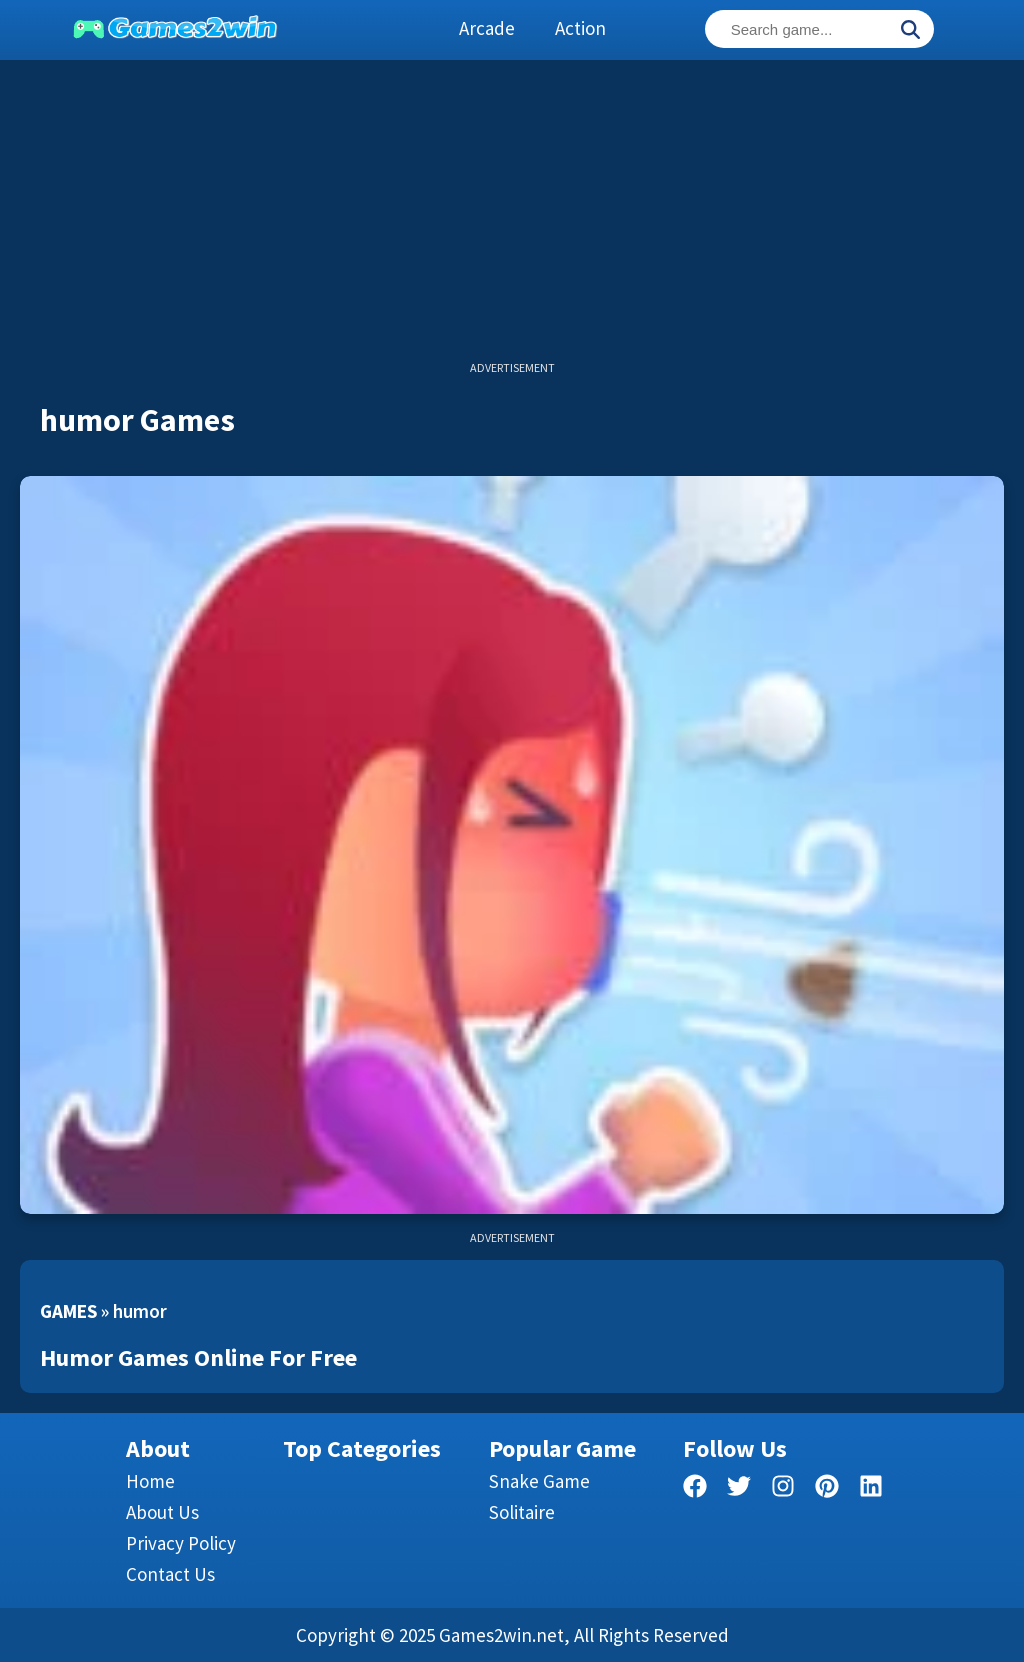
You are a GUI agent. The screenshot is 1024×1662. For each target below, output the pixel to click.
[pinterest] (827, 1489)
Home (150, 1481)
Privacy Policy (181, 1543)
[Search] (910, 31)
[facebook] (695, 1489)
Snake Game (539, 1481)
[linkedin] (871, 1489)
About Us (162, 1512)
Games (68, 1311)
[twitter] (739, 1489)
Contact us (170, 1574)
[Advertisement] (512, 220)
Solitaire (522, 1512)
